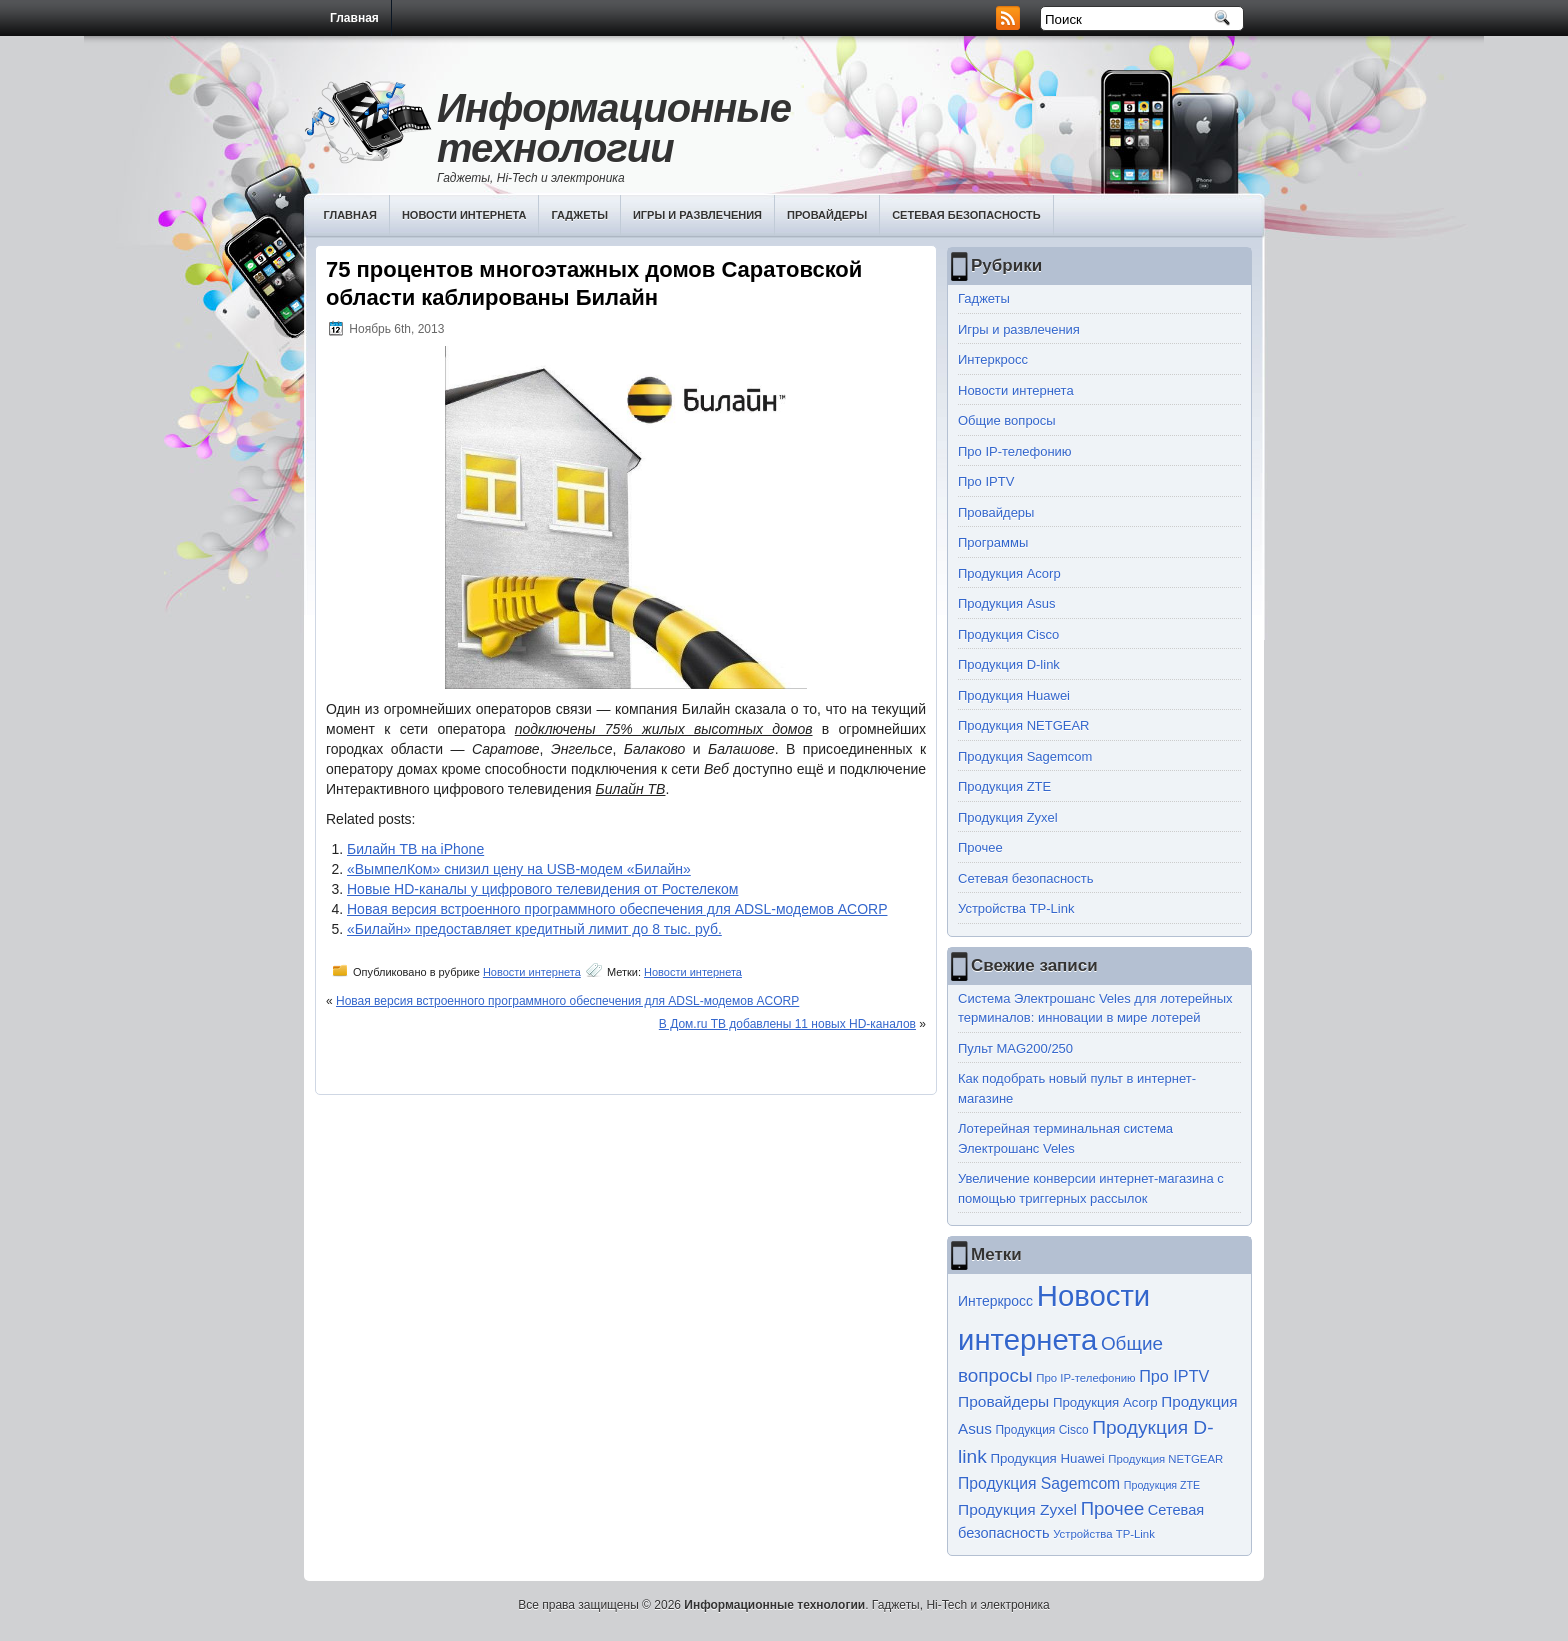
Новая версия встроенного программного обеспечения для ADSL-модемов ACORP (617, 909)
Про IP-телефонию (1015, 451)
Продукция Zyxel (1008, 817)
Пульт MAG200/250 (1015, 1048)
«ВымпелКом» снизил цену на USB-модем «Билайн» (519, 869)
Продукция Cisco (1008, 634)
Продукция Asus (1007, 603)
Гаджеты (579, 215)
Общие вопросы (1007, 420)
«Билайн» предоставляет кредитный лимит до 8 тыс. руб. (534, 929)
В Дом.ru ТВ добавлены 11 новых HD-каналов (787, 1024)
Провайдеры (827, 215)
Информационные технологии (614, 128)
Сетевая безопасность (966, 215)
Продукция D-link (1009, 664)
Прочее (980, 847)
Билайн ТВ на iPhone (415, 849)
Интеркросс (993, 359)
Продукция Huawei (1014, 695)
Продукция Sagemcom (1025, 756)
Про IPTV (986, 481)
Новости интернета (464, 215)
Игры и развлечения (697, 215)
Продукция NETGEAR (1024, 725)
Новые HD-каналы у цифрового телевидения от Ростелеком (542, 889)
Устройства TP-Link (1016, 908)
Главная (354, 18)
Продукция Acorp (1009, 573)
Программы (993, 542)
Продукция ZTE (1004, 786)
